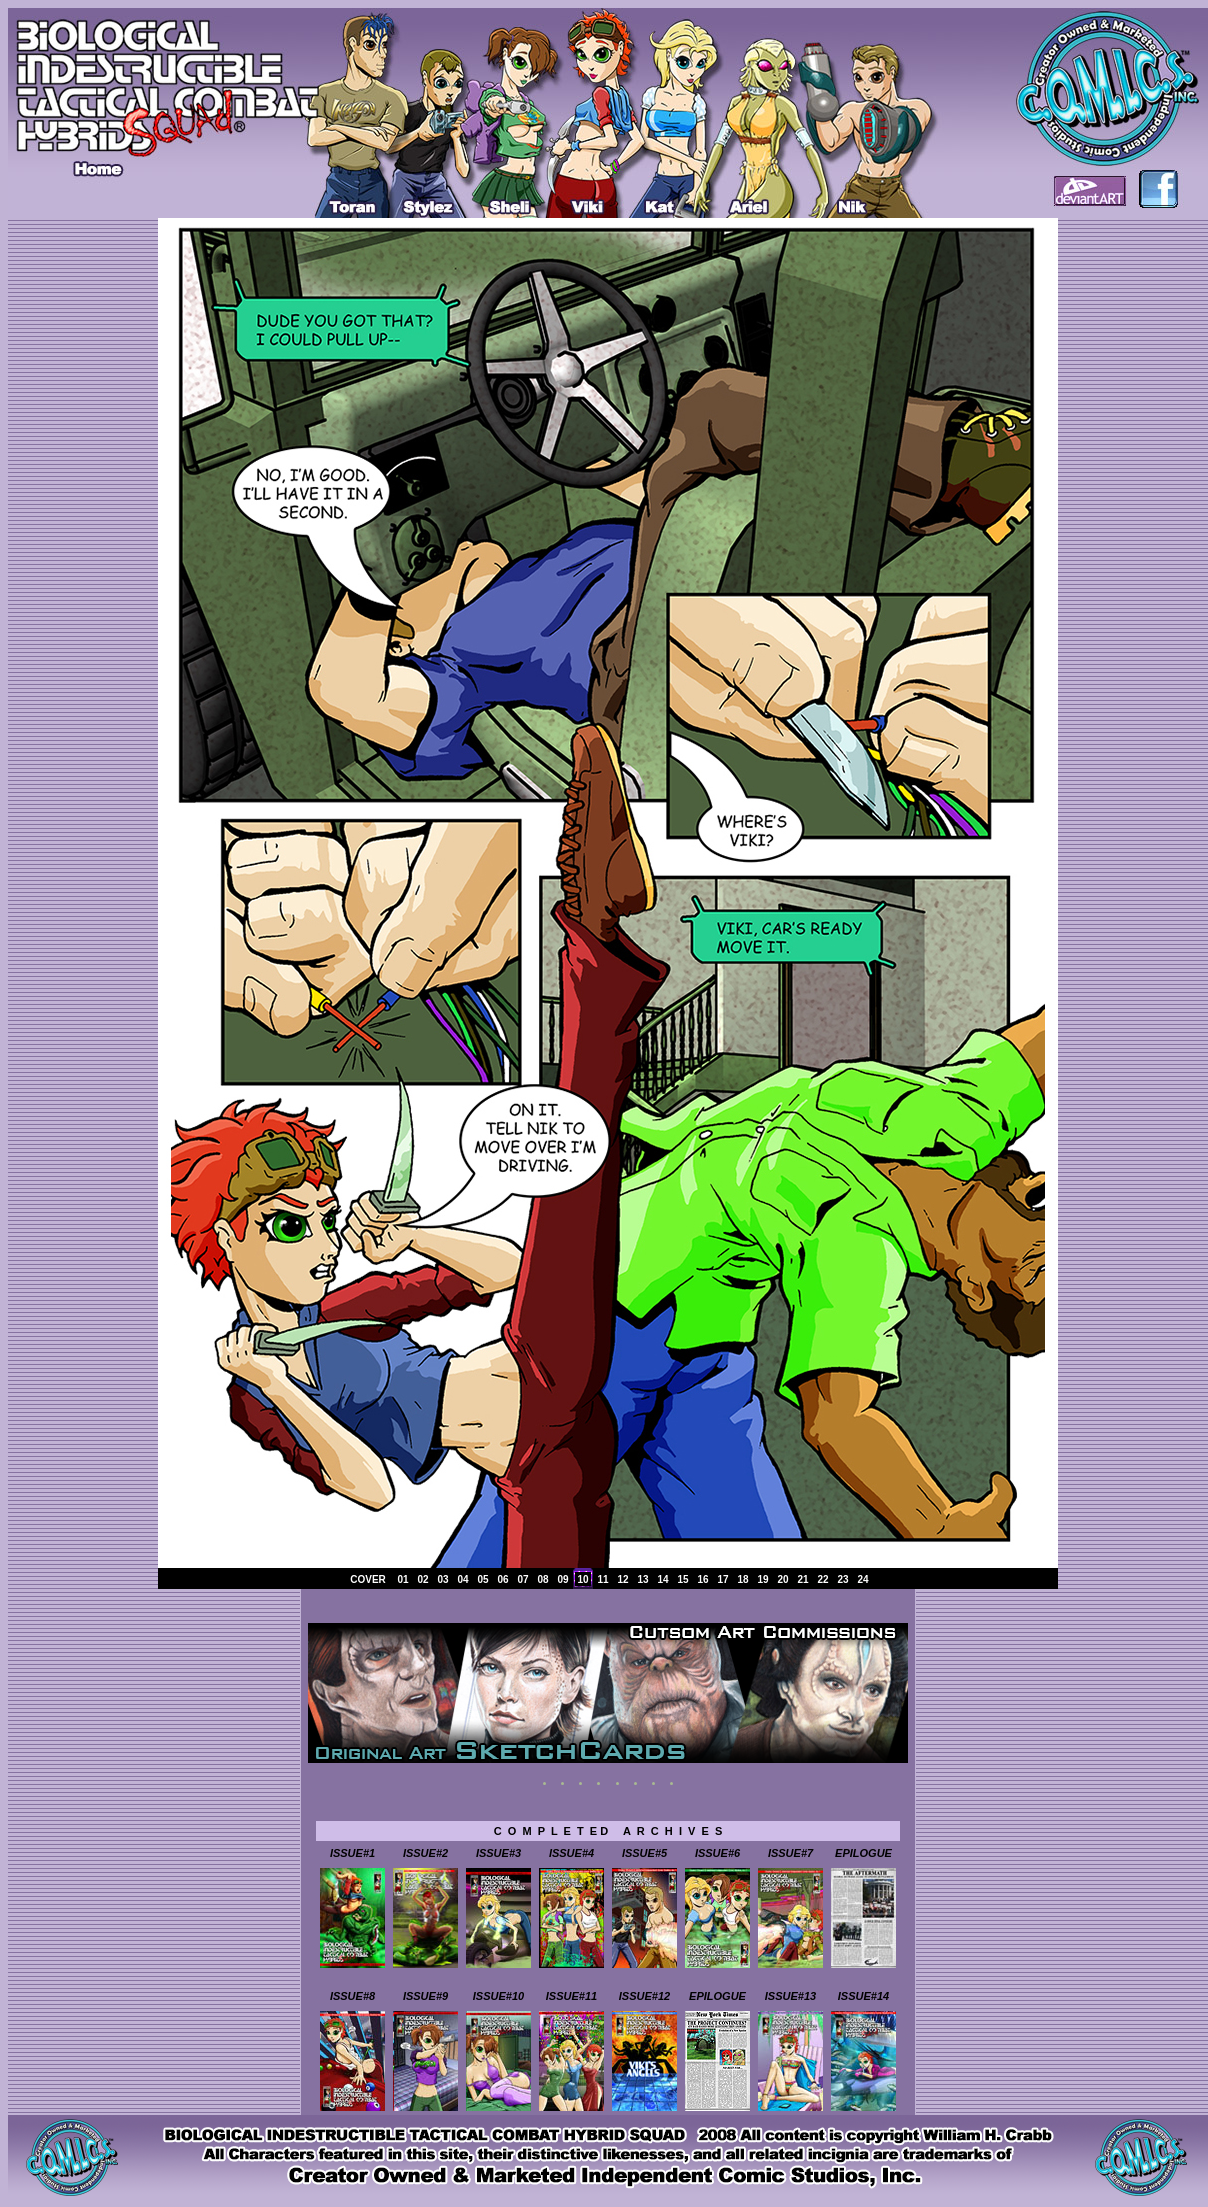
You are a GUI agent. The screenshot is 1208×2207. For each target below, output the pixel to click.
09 (562, 1579)
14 (662, 1579)
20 (782, 1579)
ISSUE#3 (498, 1853)
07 (522, 1579)
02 (422, 1579)
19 (762, 1579)
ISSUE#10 (498, 1996)
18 (742, 1579)
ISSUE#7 (790, 1853)
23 (842, 1579)
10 (582, 1579)
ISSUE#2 (425, 1853)
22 (822, 1579)
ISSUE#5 (644, 1853)
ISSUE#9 (425, 1996)
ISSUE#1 (352, 1853)
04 (462, 1579)
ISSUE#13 (790, 1996)
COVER (368, 1579)
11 (602, 1579)
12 (622, 1579)
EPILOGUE (863, 1853)
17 (722, 1579)
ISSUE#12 (644, 1996)
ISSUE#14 (863, 1996)
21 (802, 1579)
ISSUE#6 (717, 1853)
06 (502, 1579)
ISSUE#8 (352, 1996)
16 (702, 1579)
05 (482, 1579)
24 (862, 1579)
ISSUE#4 (571, 1853)
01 (402, 1579)
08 (542, 1579)
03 (442, 1579)
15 (682, 1579)
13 (642, 1579)
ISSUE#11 (571, 1996)
